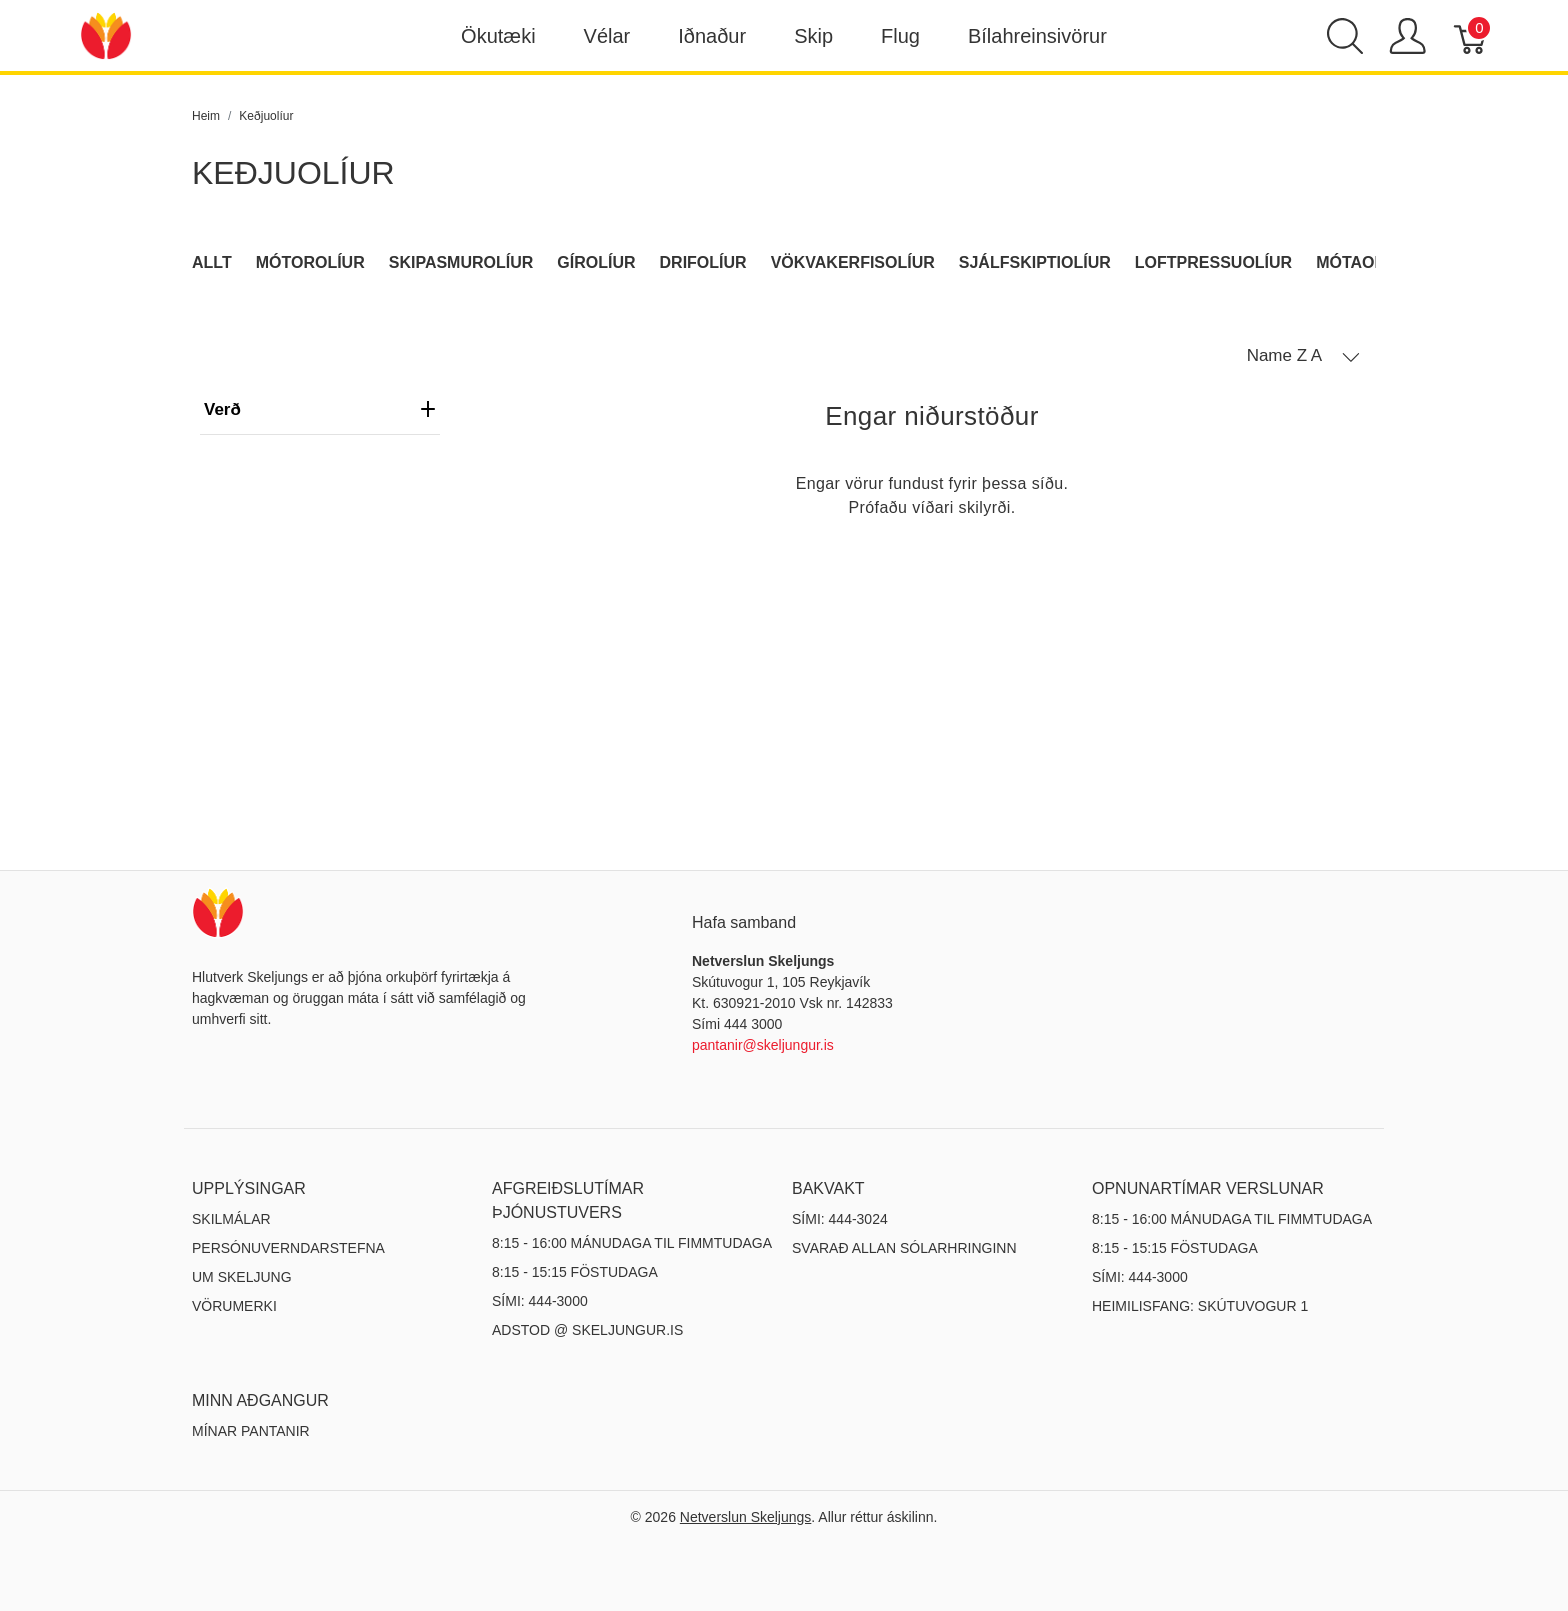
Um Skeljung (242, 1277)
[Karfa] (1471, 36)
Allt (212, 262)
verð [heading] (320, 409)
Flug (900, 36)
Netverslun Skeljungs (746, 1517)
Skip (813, 36)
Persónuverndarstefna (288, 1248)
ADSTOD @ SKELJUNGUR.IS (587, 1330)
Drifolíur (703, 262)
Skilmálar (231, 1219)
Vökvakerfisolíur (853, 262)
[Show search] (1345, 36)
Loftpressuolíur (1213, 262)
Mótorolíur (310, 262)
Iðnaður (712, 36)
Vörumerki (234, 1306)
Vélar (607, 36)
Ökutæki (498, 36)
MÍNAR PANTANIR (251, 1431)
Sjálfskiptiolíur (1035, 262)
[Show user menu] (1407, 36)
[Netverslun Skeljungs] (106, 34)
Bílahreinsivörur (1037, 36)
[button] (1303, 356)
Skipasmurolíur (461, 262)
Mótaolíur (1364, 262)
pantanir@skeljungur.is (763, 1045)
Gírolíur (596, 262)
